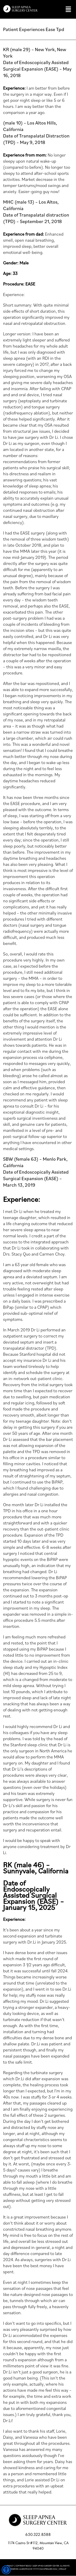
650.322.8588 (38, 2534)
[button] (68, 9)
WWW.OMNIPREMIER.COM (45, 2569)
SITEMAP (62, 2569)
